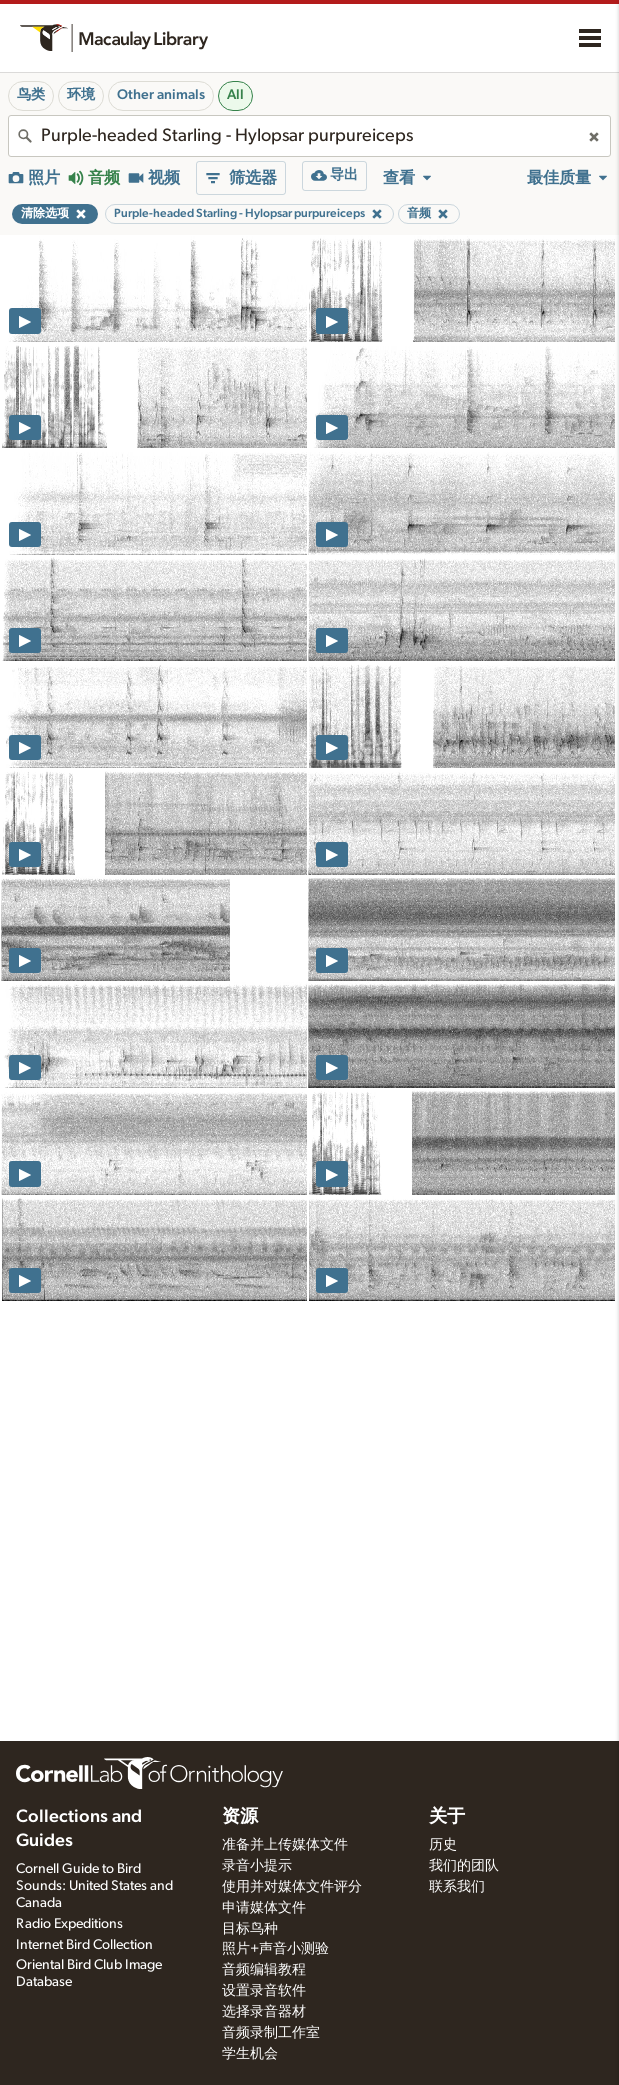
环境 (81, 95)
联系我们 (457, 1887)
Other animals (161, 95)
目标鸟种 (250, 1929)
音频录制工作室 (271, 2033)
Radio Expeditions (69, 1924)
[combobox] (309, 136)
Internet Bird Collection (84, 1945)
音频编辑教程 (264, 1970)
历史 (443, 1845)
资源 (240, 1817)
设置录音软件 (264, 1991)
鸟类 (31, 95)
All (235, 95)
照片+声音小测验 (275, 1949)
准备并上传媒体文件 (285, 1845)
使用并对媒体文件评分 (292, 1887)
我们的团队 (464, 1866)
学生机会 (250, 2054)
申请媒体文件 (264, 1908)
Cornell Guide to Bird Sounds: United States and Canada (94, 1886)
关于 (447, 1817)
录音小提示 (257, 1866)
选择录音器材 (264, 2012)
